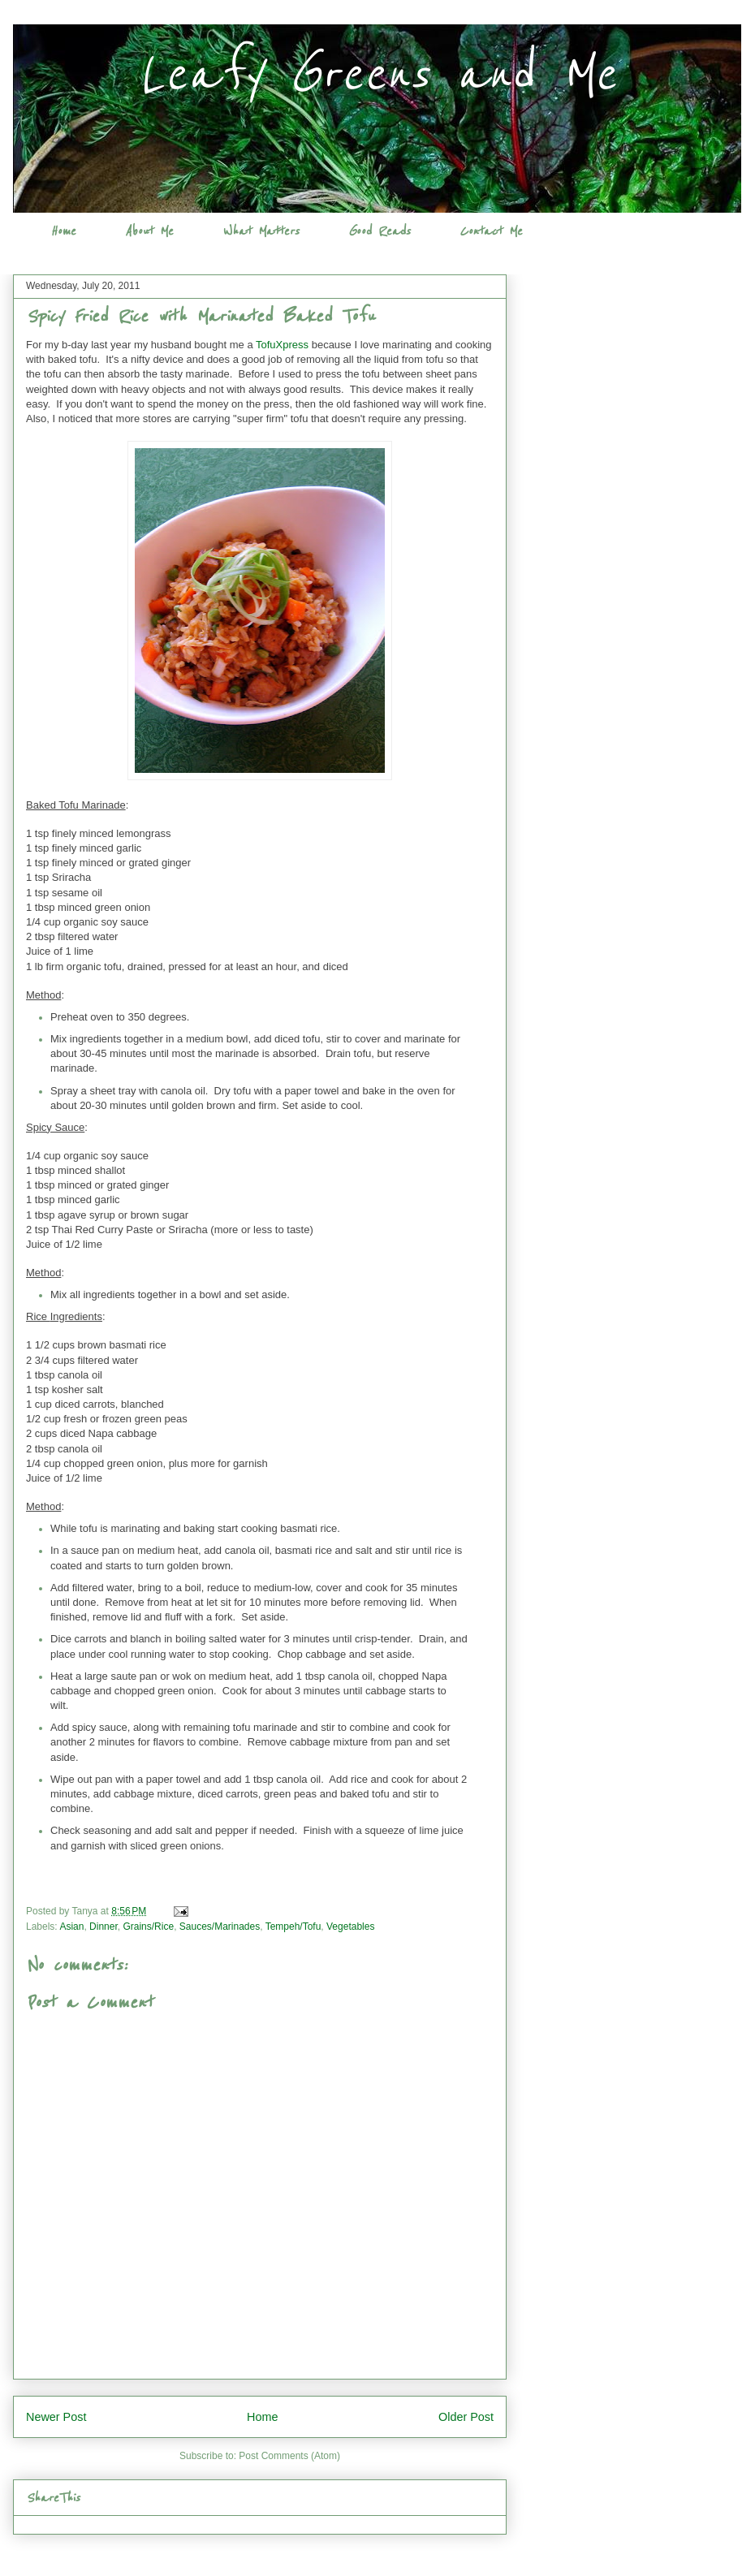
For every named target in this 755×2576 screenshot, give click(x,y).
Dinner (103, 1926)
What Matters (260, 231)
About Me (149, 231)
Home (63, 231)
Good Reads (379, 231)
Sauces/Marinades (219, 1926)
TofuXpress (282, 345)
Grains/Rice (148, 1926)
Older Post (466, 2416)
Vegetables (350, 1926)
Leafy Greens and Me (377, 74)
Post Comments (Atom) (289, 2456)
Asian (71, 1926)
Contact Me (490, 231)
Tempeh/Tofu (293, 1926)
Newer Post (56, 2416)
